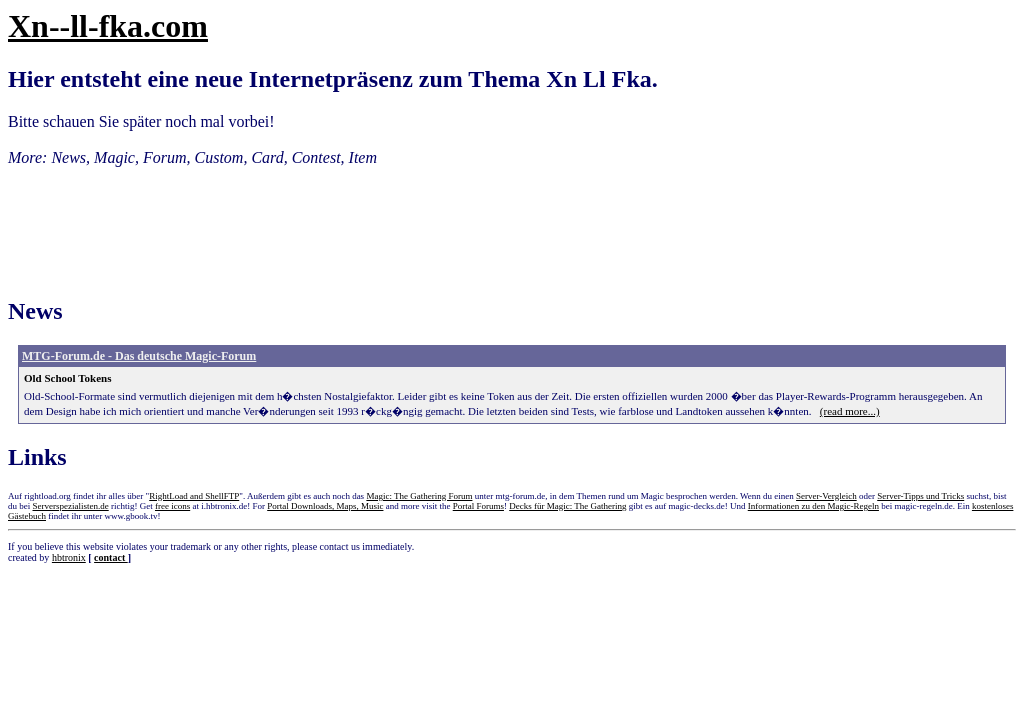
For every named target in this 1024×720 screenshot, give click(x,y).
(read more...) (850, 411)
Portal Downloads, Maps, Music (325, 506)
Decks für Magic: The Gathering (567, 506)
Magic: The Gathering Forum (419, 496)
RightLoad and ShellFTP (194, 496)
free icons (172, 506)
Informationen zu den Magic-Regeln (813, 506)
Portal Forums (478, 506)
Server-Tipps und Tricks (920, 496)
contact (111, 557)
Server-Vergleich (826, 496)
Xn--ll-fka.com (108, 26)
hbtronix (69, 557)
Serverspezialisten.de (71, 506)
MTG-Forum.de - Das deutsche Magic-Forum (139, 356)
